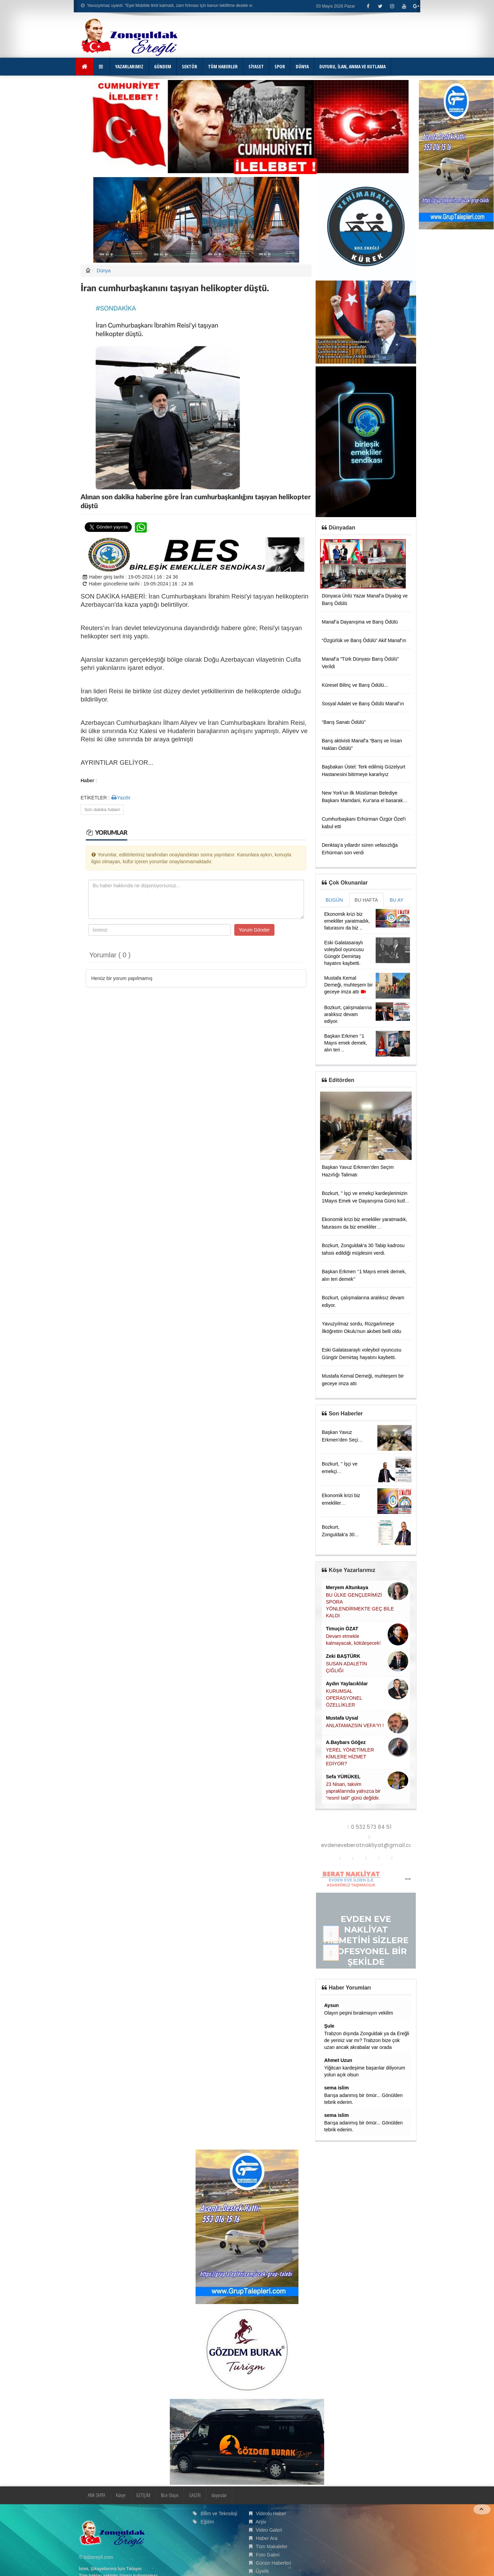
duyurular (219, 2495)
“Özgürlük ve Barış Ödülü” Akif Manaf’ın (364, 640)
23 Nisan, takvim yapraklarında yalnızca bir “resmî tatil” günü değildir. (353, 1791)
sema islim (336, 2087)
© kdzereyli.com (96, 2557)
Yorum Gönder (254, 930)
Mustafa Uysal (342, 1718)
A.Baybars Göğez (346, 1742)
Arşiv (261, 2521)
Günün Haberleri (273, 2563)
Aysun (331, 2005)
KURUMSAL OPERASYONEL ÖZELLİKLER (344, 1698)
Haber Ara (267, 2538)
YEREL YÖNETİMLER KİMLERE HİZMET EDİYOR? (350, 1756)
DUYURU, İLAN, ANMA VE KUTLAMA (352, 66)
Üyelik (262, 2571)
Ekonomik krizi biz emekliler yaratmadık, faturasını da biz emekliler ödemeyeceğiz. (364, 1227)
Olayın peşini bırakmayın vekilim (358, 2013)
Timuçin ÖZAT (342, 1628)
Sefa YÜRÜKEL (343, 1776)
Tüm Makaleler (271, 2546)
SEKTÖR (189, 66)
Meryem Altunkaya (347, 1587)
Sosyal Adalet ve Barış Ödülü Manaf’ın (363, 703)
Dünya (103, 270)
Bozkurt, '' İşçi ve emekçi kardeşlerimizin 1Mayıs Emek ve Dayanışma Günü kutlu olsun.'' (365, 1200)
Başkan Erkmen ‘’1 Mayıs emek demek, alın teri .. (345, 1042)
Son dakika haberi (102, 809)
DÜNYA (302, 66)
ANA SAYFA (96, 2495)
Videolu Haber (271, 2513)
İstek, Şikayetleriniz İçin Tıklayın (110, 2568)
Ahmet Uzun (338, 2060)
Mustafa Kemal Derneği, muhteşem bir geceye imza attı (348, 984)
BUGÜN (334, 900)
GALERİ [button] (195, 2495)
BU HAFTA (366, 900)
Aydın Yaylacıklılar (347, 1683)
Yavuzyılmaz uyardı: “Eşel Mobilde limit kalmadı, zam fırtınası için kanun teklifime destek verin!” (170, 5)
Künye (121, 2495)
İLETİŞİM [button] (143, 2495)
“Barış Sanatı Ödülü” (344, 722)
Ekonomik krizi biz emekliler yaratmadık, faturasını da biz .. (347, 921)
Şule (329, 2026)
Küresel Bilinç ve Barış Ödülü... (355, 685)
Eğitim (207, 2521)
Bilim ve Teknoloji (219, 2513)
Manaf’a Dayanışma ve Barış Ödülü (360, 622)
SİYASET (256, 66)
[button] (101, 66)
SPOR (279, 66)
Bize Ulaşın (169, 2495)
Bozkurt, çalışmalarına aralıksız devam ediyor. (348, 1014)
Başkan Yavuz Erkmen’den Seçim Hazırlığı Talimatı (342, 1439)
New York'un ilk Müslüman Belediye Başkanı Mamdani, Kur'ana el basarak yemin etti (362, 800)
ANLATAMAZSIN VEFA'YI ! (355, 1725)
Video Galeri (269, 2530)
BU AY (396, 900)
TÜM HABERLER (223, 66)
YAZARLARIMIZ (129, 66)
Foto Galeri (268, 2554)
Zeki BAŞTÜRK (343, 1656)
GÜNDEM (162, 66)
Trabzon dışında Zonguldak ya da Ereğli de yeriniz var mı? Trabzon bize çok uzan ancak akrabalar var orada (366, 2040)
